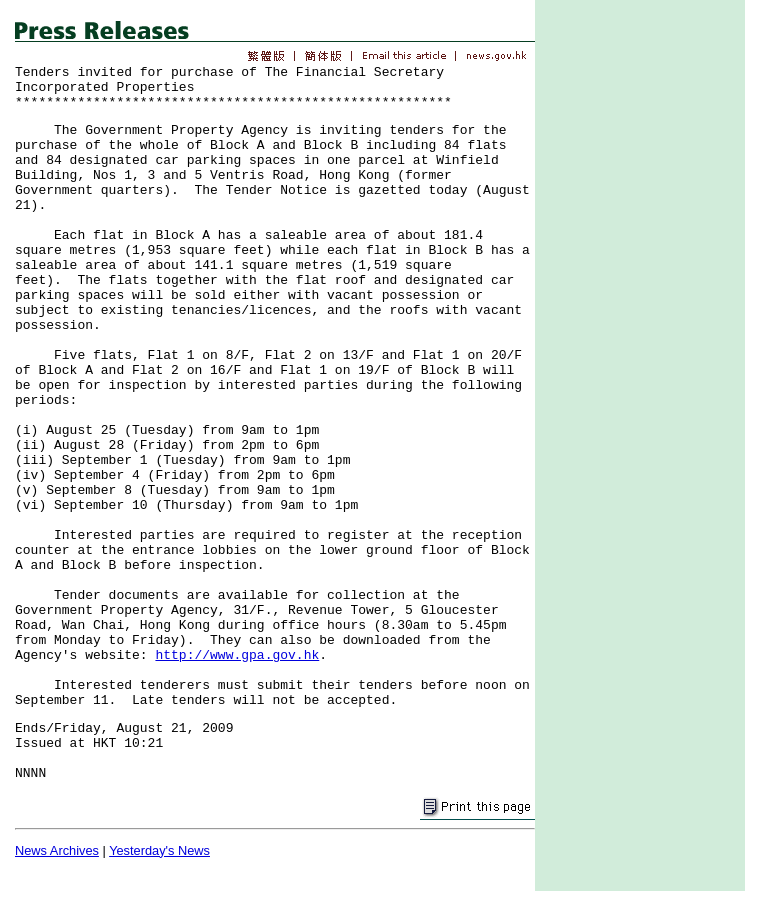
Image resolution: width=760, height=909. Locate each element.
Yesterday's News (159, 850)
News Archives (57, 850)
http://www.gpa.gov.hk (237, 655)
